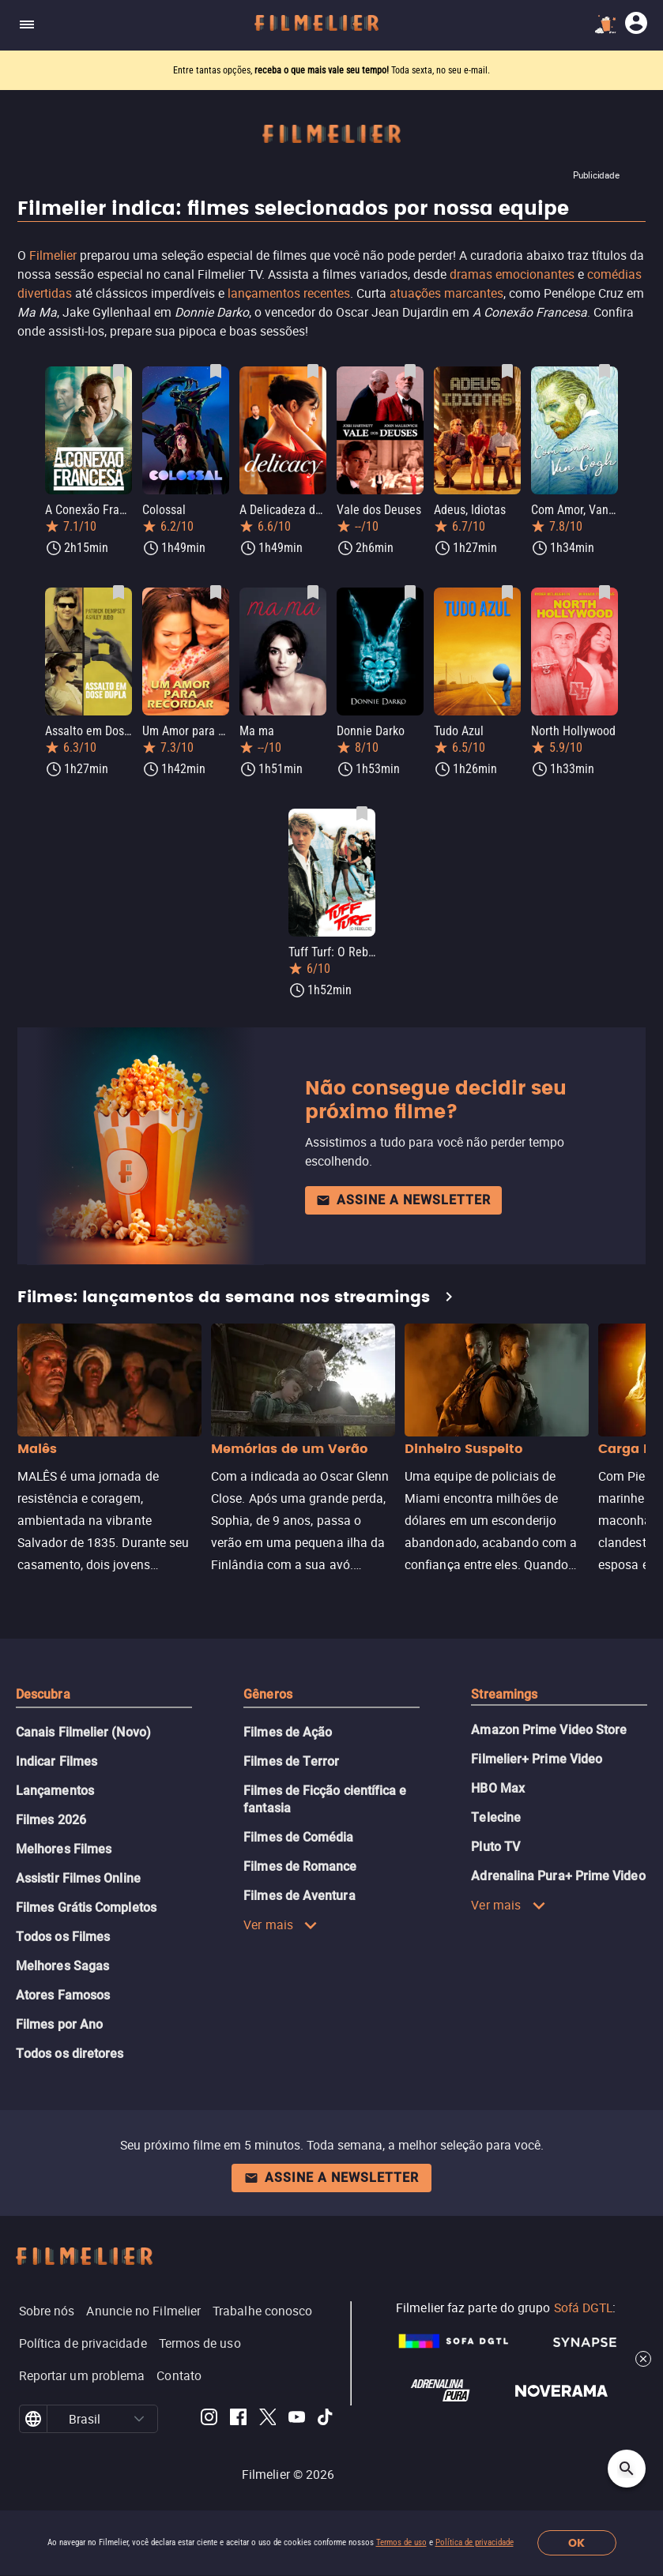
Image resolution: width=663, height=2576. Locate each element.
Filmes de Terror (291, 1761)
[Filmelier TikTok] (326, 2419)
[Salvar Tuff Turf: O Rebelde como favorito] (361, 813)
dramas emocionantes (512, 274)
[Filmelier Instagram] (209, 2419)
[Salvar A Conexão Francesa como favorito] (118, 371)
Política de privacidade (474, 2542)
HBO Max (498, 1788)
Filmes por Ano (59, 2024)
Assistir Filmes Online (78, 1878)
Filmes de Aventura (299, 1895)
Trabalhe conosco (262, 2310)
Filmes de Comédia (298, 1837)
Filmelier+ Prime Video (536, 1759)
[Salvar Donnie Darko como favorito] (410, 592)
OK (576, 2543)
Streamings (504, 1694)
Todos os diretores (69, 2053)
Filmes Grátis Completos (86, 1907)
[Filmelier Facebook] (238, 2419)
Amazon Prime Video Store (549, 1729)
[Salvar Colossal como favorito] (215, 371)
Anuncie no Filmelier (143, 2310)
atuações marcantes (446, 293)
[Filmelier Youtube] (296, 2419)
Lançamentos (55, 1790)
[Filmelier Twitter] (267, 2419)
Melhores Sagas (62, 1965)
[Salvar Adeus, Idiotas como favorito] (507, 371)
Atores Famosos (63, 1995)
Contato (179, 2375)
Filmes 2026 (51, 1819)
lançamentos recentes (289, 293)
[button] (139, 2418)
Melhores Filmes (63, 1849)
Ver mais (280, 1924)
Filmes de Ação (287, 1732)
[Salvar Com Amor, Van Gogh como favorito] (604, 371)
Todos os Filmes (63, 1936)
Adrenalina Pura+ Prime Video (558, 1875)
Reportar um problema (82, 2375)
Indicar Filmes (56, 1761)
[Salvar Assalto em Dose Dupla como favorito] (118, 592)
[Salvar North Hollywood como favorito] (604, 592)
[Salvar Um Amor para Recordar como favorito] (215, 592)
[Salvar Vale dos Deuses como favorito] (410, 371)
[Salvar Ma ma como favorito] (312, 592)
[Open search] (627, 2469)
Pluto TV (495, 1846)
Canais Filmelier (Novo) (83, 1732)
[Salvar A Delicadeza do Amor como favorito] (312, 371)
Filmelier (53, 255)
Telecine (496, 1817)
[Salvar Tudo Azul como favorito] (507, 592)
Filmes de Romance (299, 1866)
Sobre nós (47, 2310)
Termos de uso (401, 2542)
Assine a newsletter (403, 1199)
